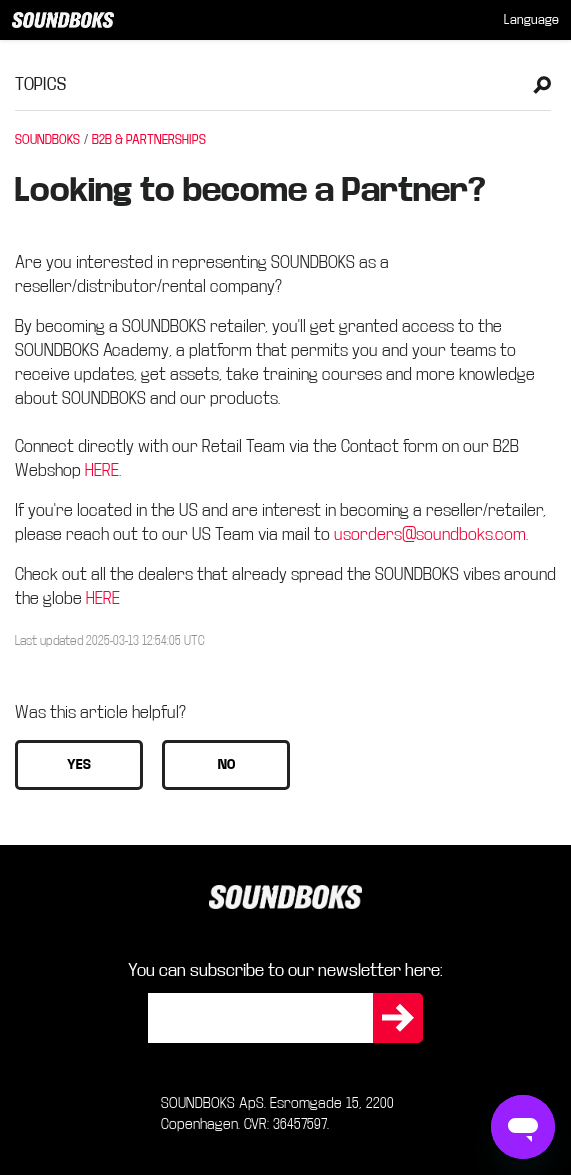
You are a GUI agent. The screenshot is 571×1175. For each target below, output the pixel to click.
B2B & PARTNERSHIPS (149, 140)
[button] (79, 765)
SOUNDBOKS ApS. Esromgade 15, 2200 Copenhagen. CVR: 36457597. (277, 1113)
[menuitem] (531, 20)
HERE (103, 598)
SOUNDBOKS (47, 140)
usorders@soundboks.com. (431, 534)
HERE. (103, 470)
